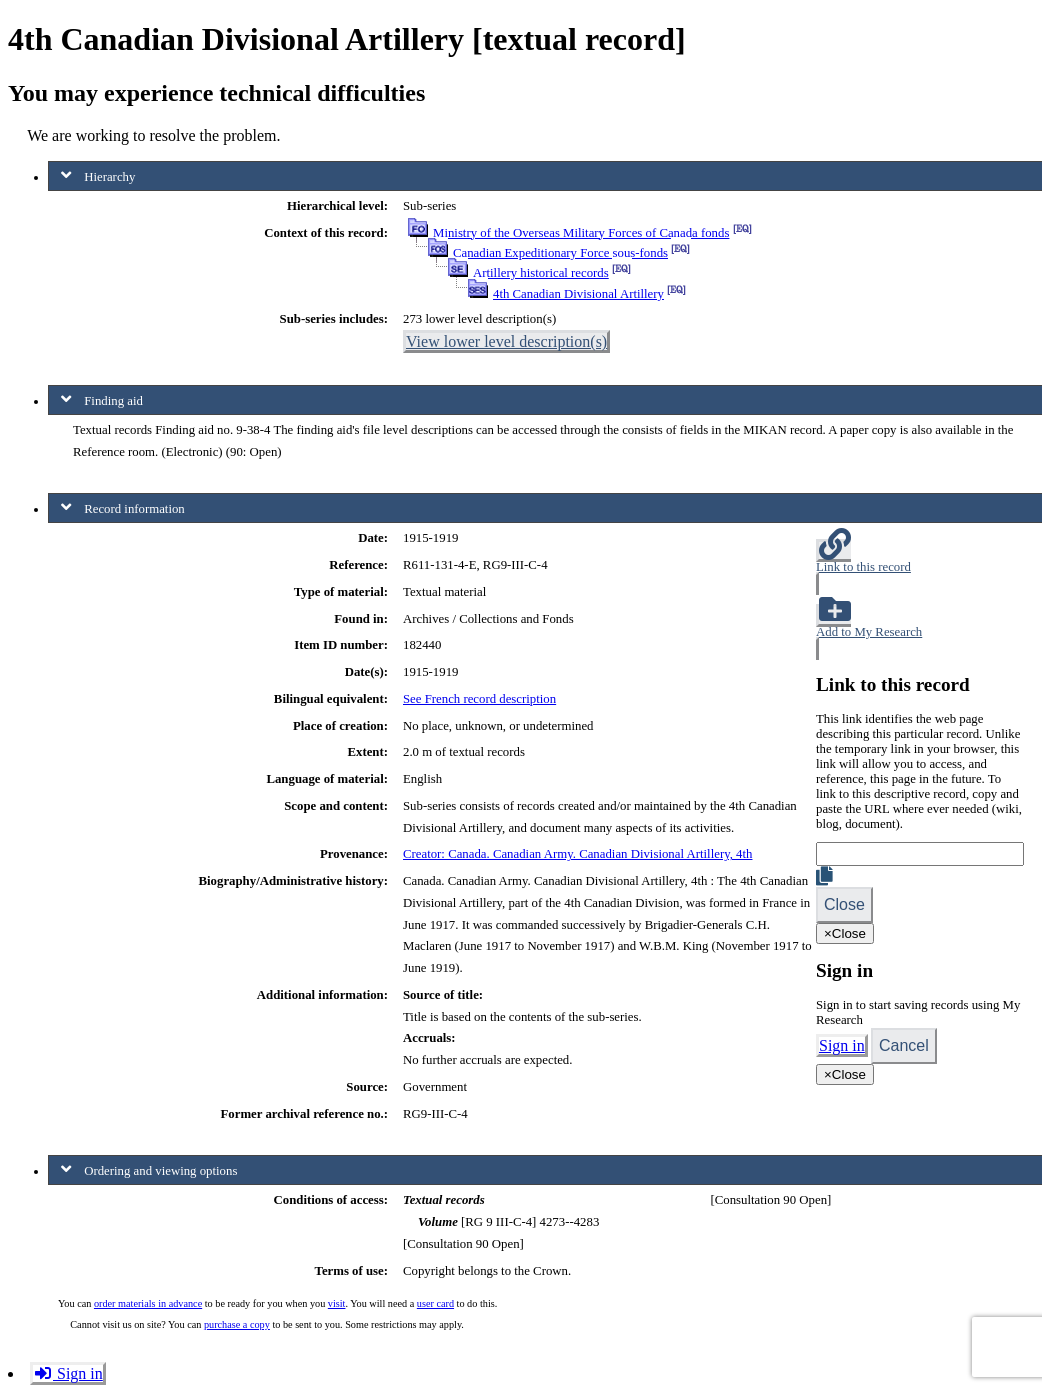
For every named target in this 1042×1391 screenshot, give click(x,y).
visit (337, 1303)
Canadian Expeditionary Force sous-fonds (560, 253)
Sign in (842, 1045)
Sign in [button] (68, 1373)
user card (435, 1303)
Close (844, 904)
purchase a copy (237, 1324)
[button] (920, 567)
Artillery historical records (541, 273)
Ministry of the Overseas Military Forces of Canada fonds (581, 233)
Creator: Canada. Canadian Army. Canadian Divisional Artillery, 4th (577, 854)
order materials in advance (148, 1303)
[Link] (920, 854)
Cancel (904, 1045)
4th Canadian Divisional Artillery (578, 294)
